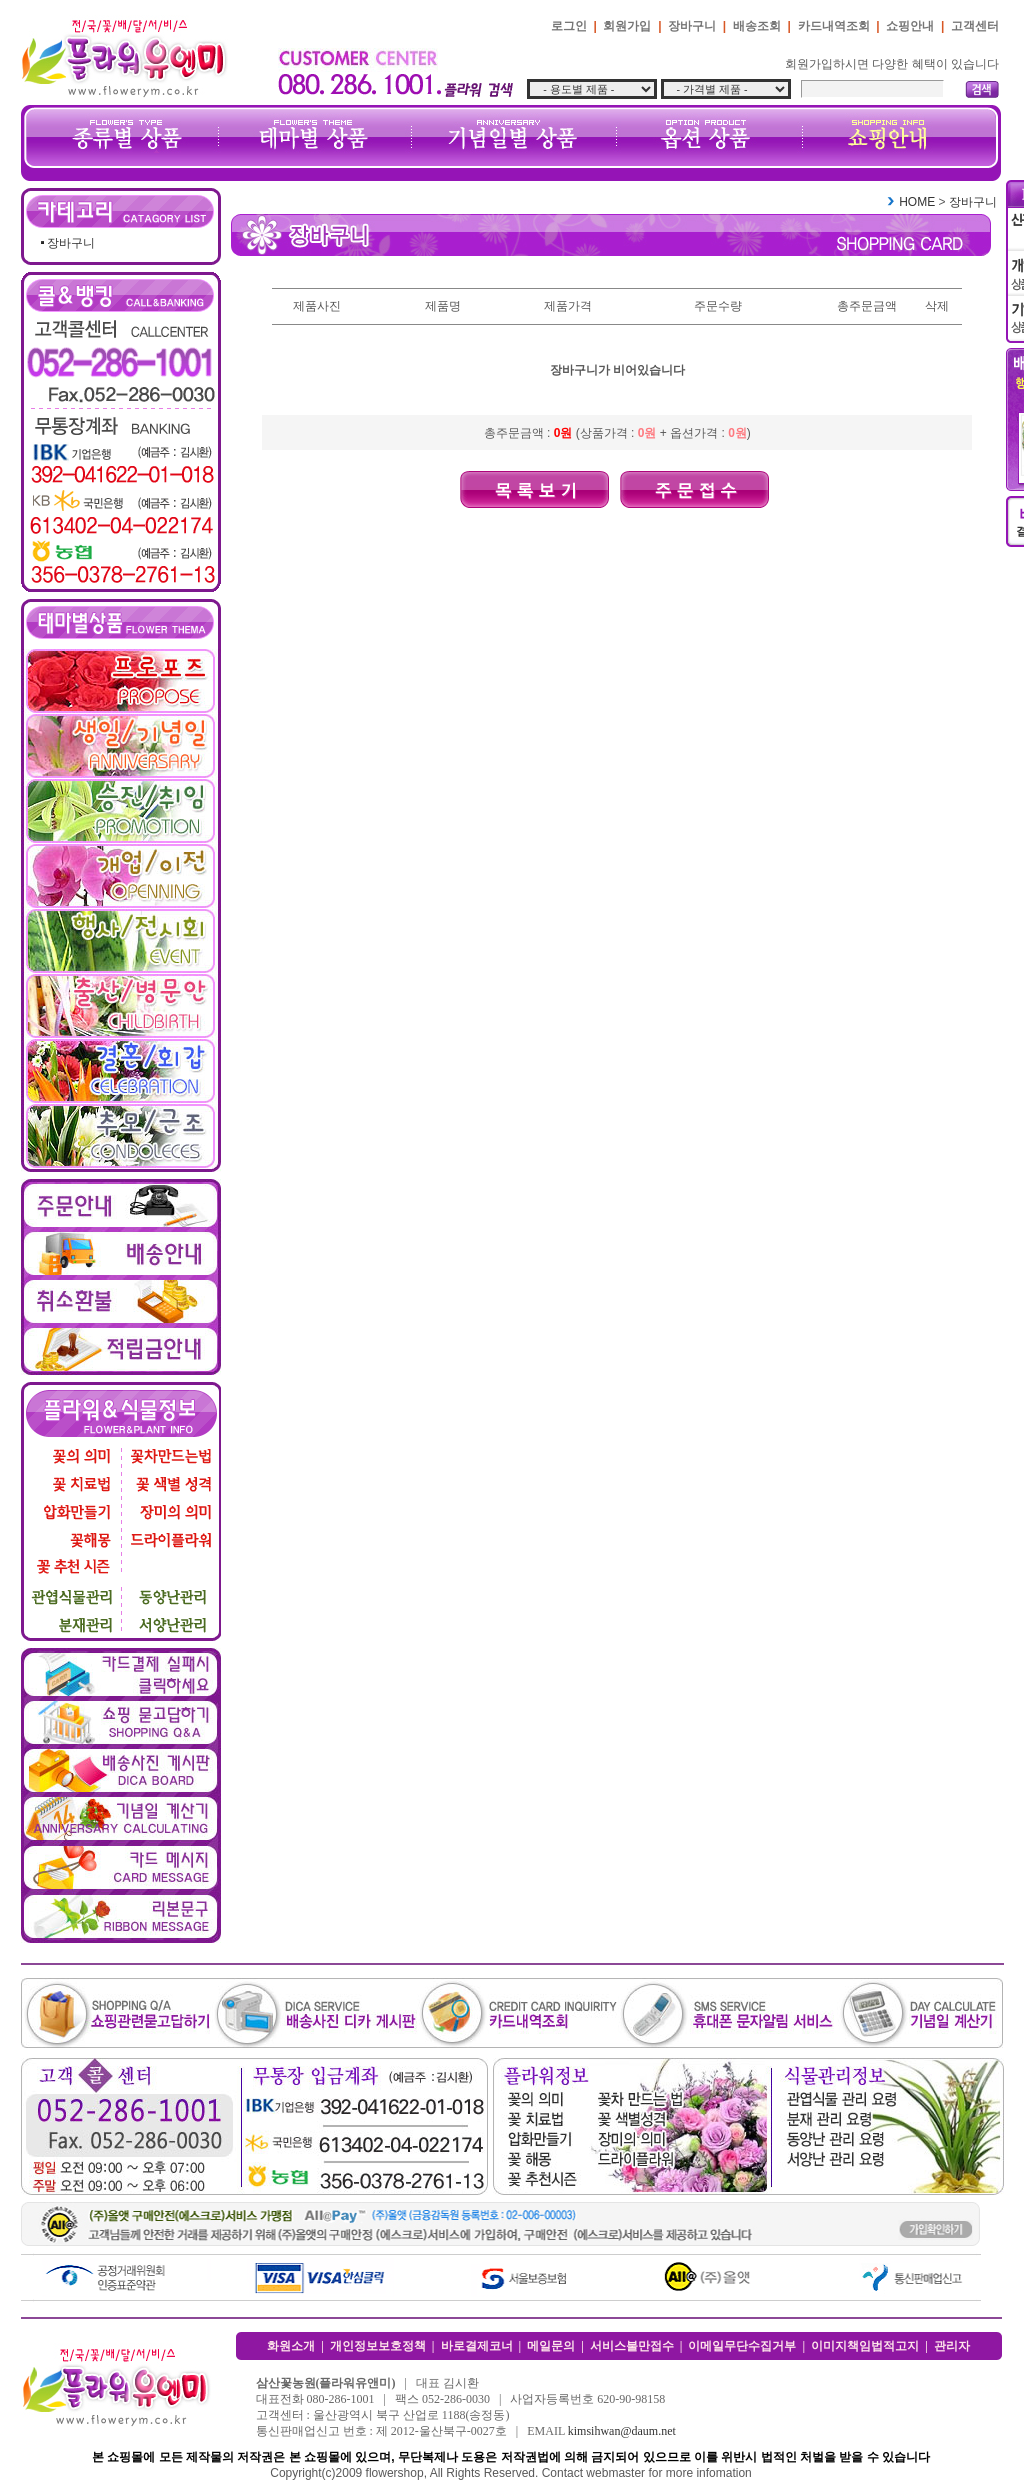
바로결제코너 (477, 2346)
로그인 (569, 26)
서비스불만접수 (632, 2346)
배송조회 (757, 26)
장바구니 (692, 26)
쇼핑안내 (910, 26)
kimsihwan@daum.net (622, 2431)
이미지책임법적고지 (865, 2346)
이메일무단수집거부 (742, 2346)
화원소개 (291, 2346)
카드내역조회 (834, 26)
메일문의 (551, 2346)
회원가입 (627, 26)
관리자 (952, 2346)
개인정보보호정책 (378, 2346)
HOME (917, 202)
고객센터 (975, 26)
